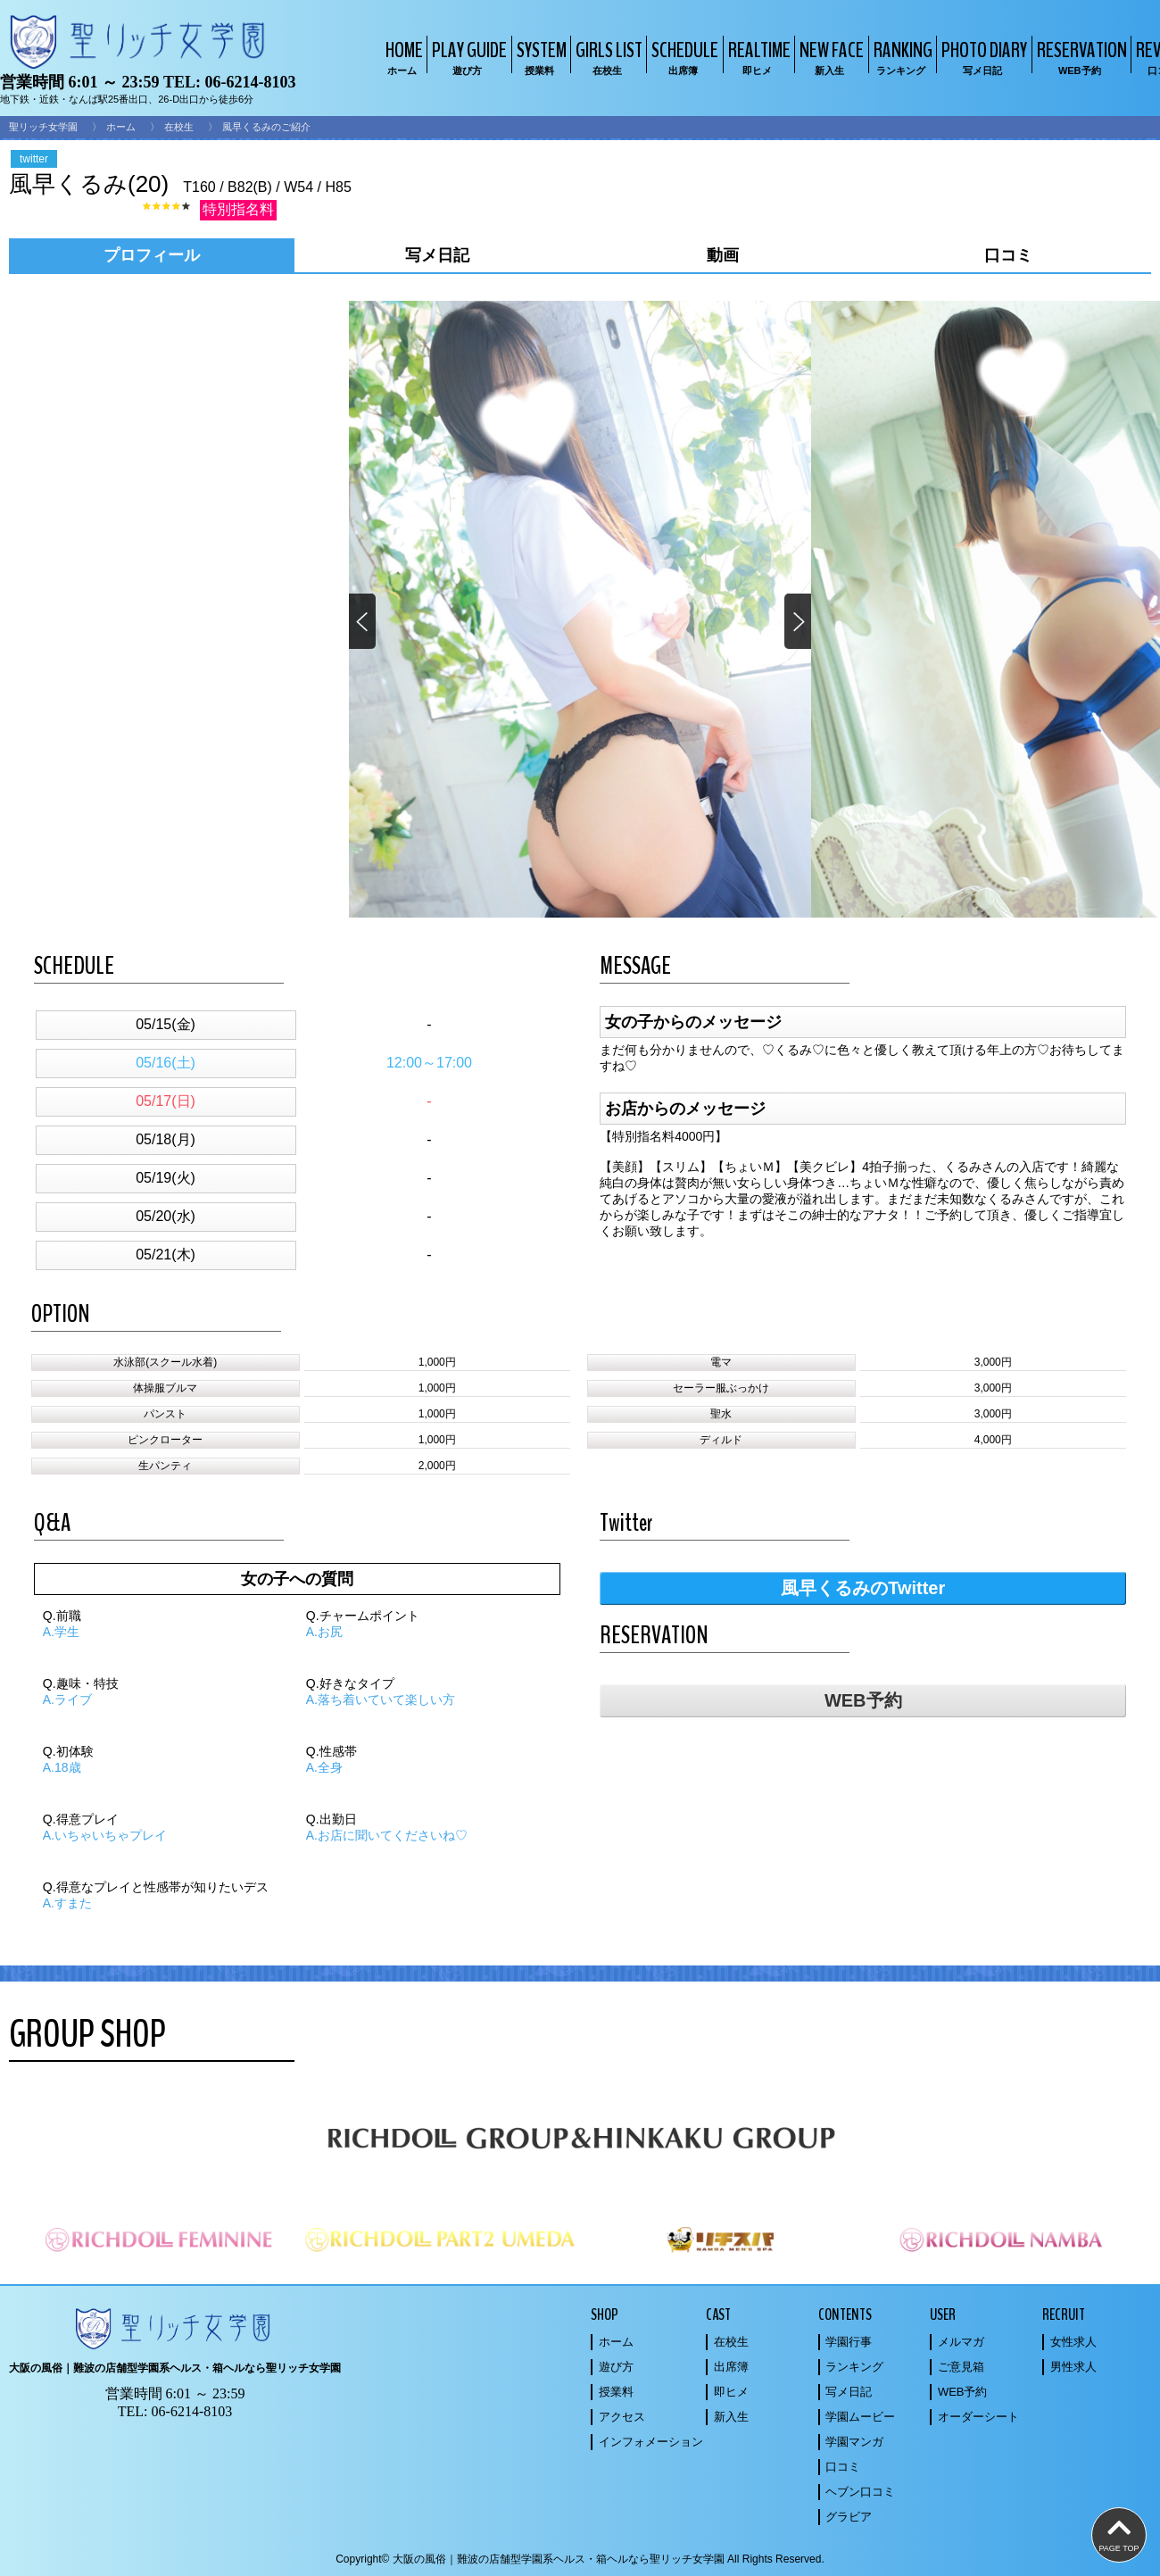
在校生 (179, 126)
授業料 (616, 2391)
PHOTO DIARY (982, 57)
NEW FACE (829, 57)
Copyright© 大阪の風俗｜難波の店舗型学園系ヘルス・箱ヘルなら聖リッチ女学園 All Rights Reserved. (580, 2559)
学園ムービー (860, 2416)
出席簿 (731, 2366)
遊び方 (616, 2366)
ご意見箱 (961, 2366)
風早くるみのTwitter (863, 1588)
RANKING (900, 57)
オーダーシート (978, 2416)
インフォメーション (651, 2441)
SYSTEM (539, 57)
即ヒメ (731, 2391)
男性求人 (1073, 2366)
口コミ (842, 2466)
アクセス (622, 2416)
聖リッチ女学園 (43, 126)
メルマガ (961, 2341)
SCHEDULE (682, 57)
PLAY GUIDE (467, 57)
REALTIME (757, 57)
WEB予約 (863, 1700)
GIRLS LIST (606, 57)
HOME (402, 57)
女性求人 (1073, 2341)
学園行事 (848, 2341)
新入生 (731, 2416)
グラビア (848, 2516)
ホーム (121, 126)
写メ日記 (848, 2391)
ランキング (854, 2366)
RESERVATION (1079, 57)
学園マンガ (854, 2441)
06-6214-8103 (249, 82)
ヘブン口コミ (860, 2491)
